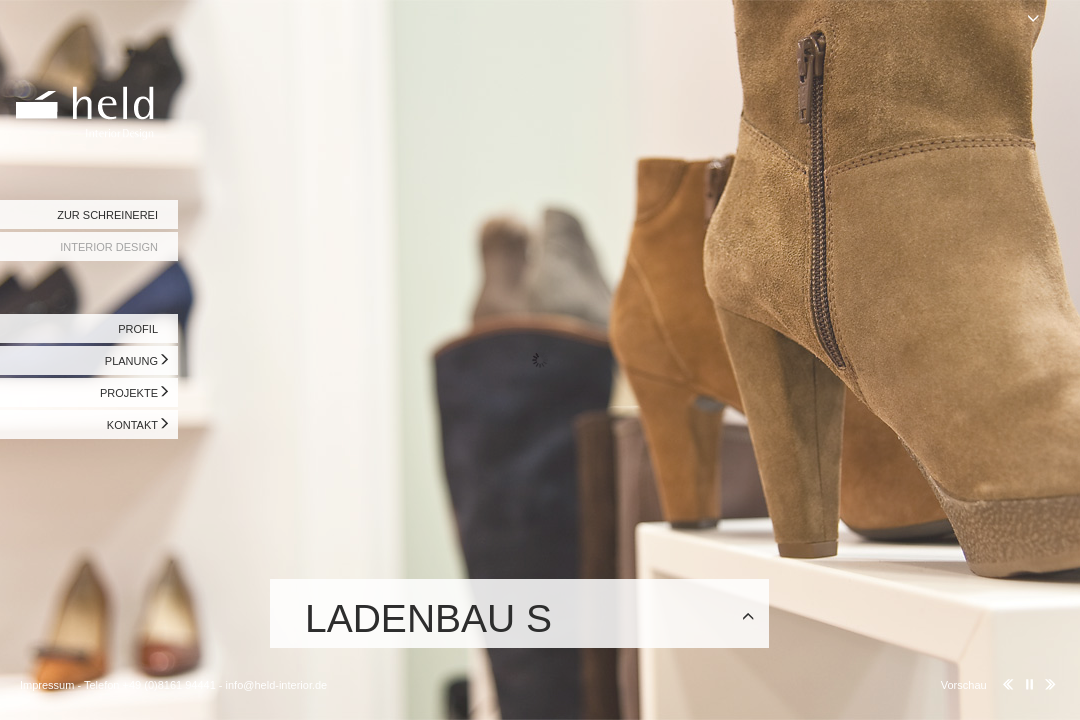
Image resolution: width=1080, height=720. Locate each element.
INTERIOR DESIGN (109, 247)
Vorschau (964, 685)
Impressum (47, 685)
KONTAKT (132, 425)
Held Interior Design (90, 75)
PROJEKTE (129, 393)
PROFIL (138, 329)
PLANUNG (131, 361)
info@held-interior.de (277, 685)
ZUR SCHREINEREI (107, 215)
